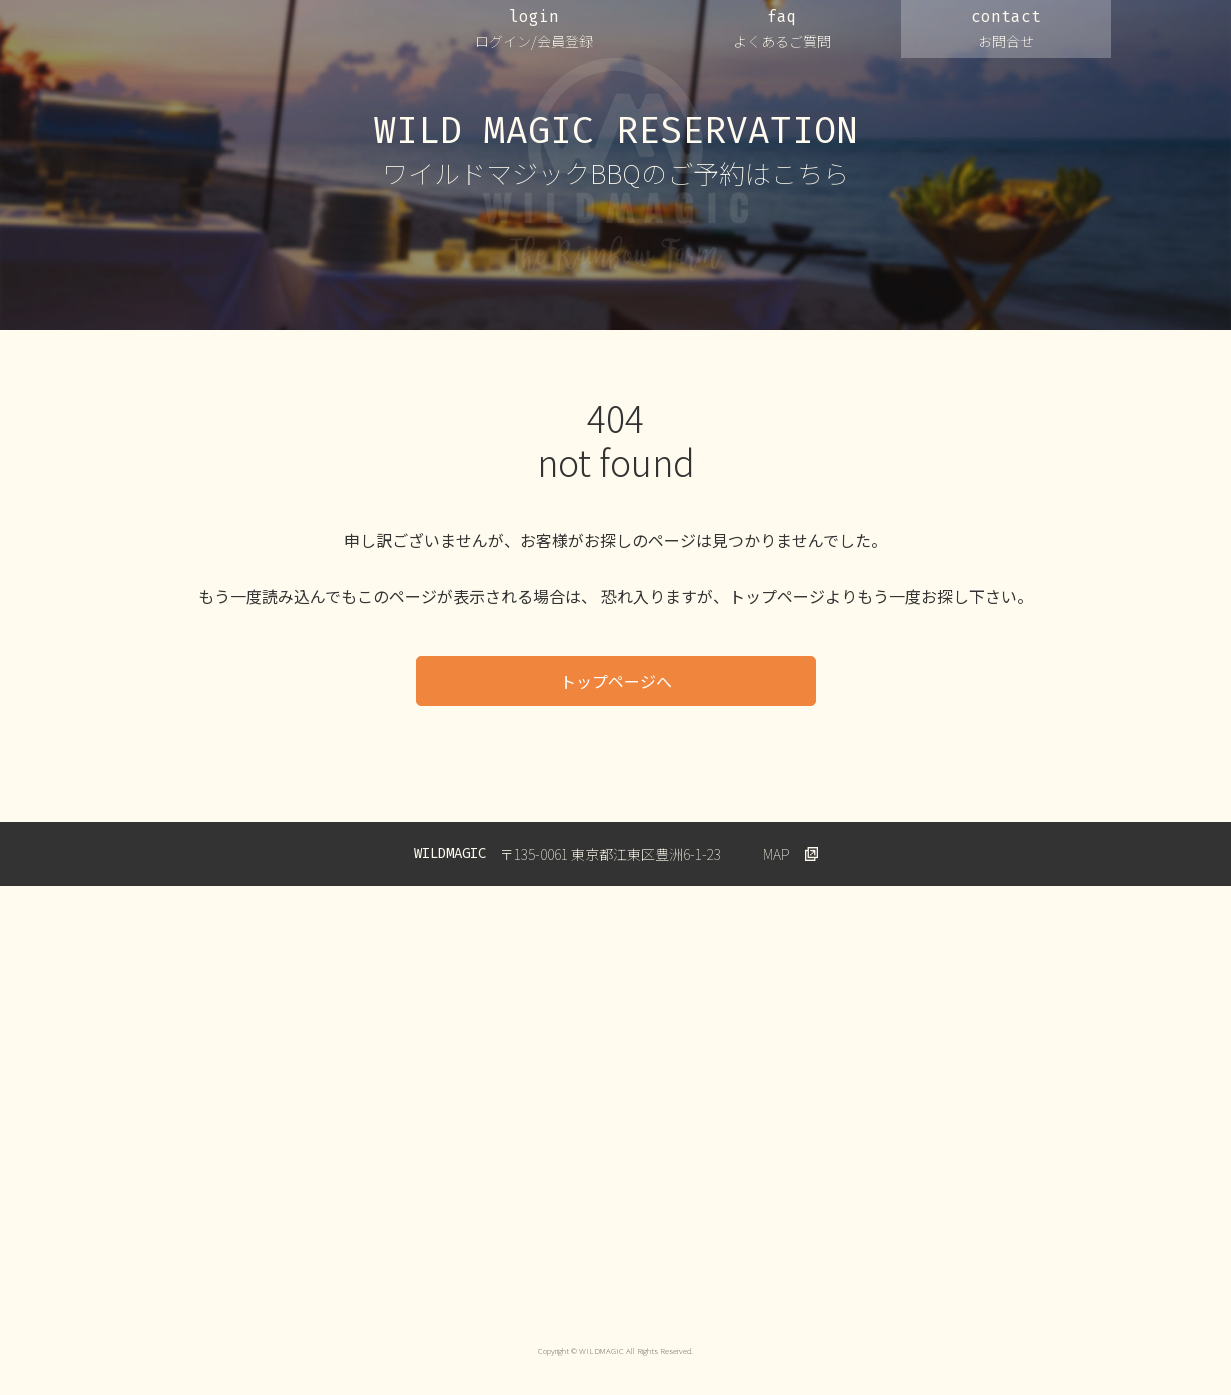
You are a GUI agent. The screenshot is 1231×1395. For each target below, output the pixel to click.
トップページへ (616, 681)
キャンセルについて (680, 1290)
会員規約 (564, 1290)
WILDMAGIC (242, 39)
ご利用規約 (472, 1290)
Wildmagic (982, 1290)
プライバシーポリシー (343, 1290)
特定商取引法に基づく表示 (845, 1290)
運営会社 (221, 1290)
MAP (776, 854)
